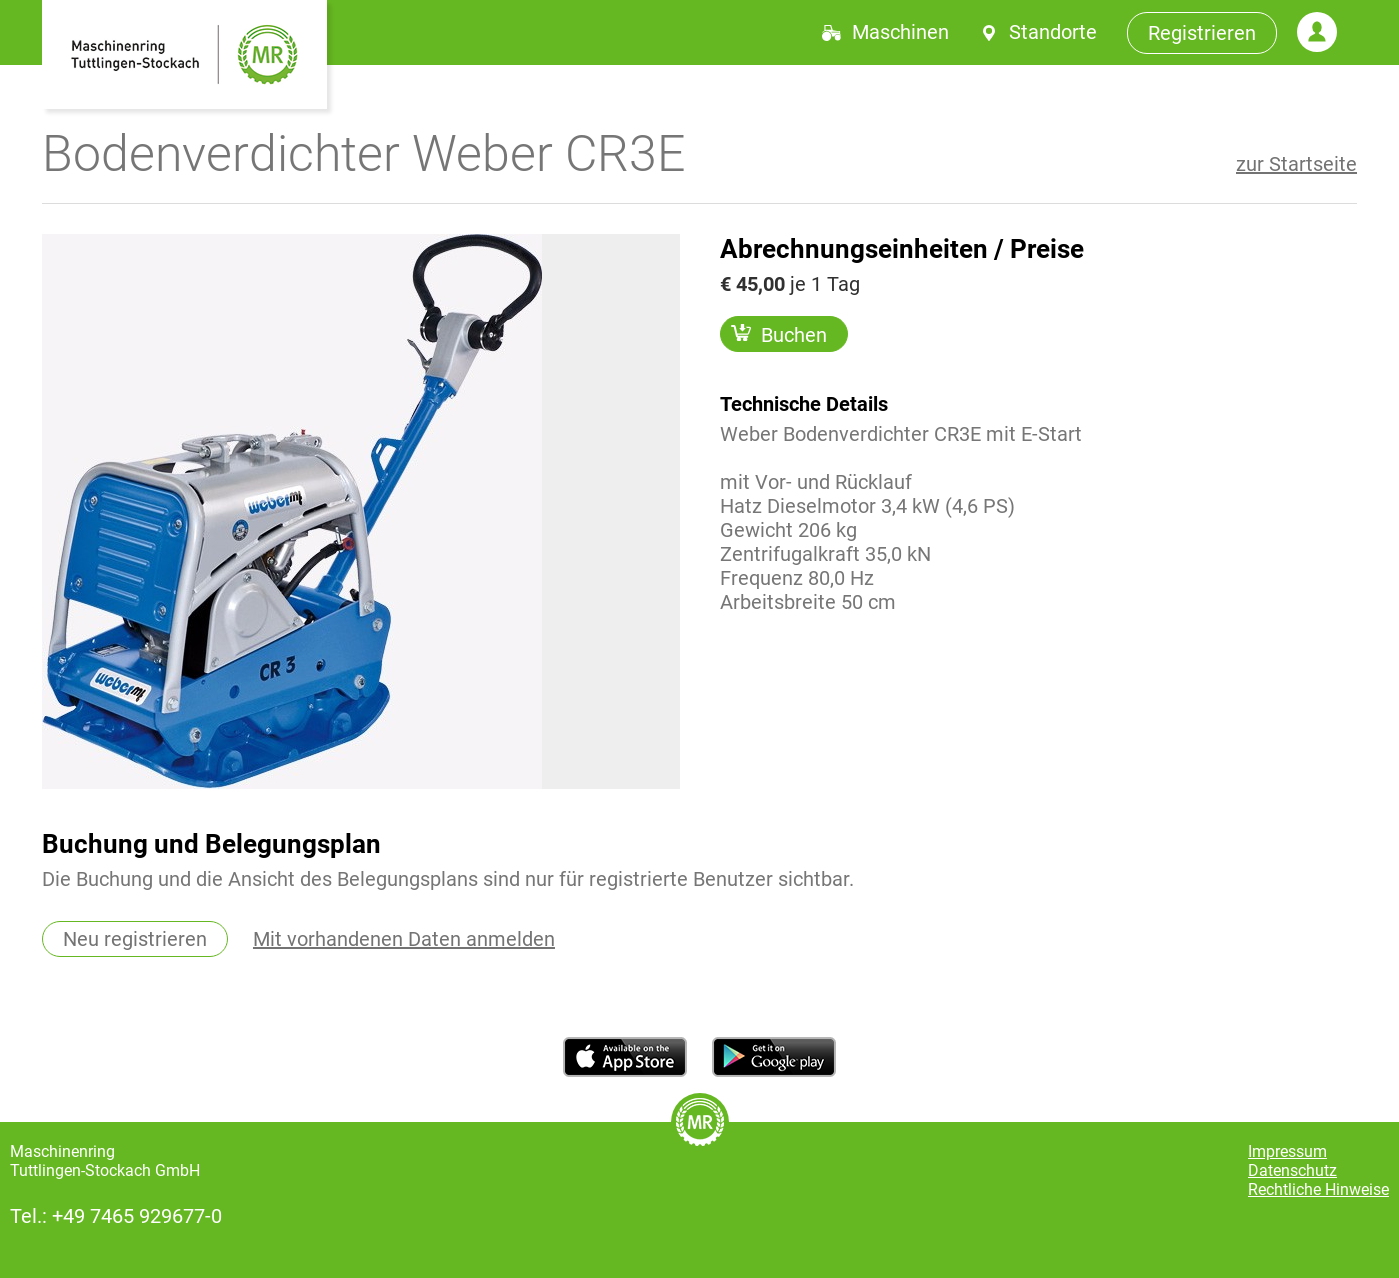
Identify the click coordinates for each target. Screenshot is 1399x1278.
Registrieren (1202, 33)
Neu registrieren (135, 939)
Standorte (1053, 32)
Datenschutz (1292, 1170)
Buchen (779, 334)
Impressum (1287, 1151)
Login (1317, 32)
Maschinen (900, 32)
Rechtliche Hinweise (1318, 1189)
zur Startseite (1296, 164)
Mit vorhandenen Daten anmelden (404, 939)
